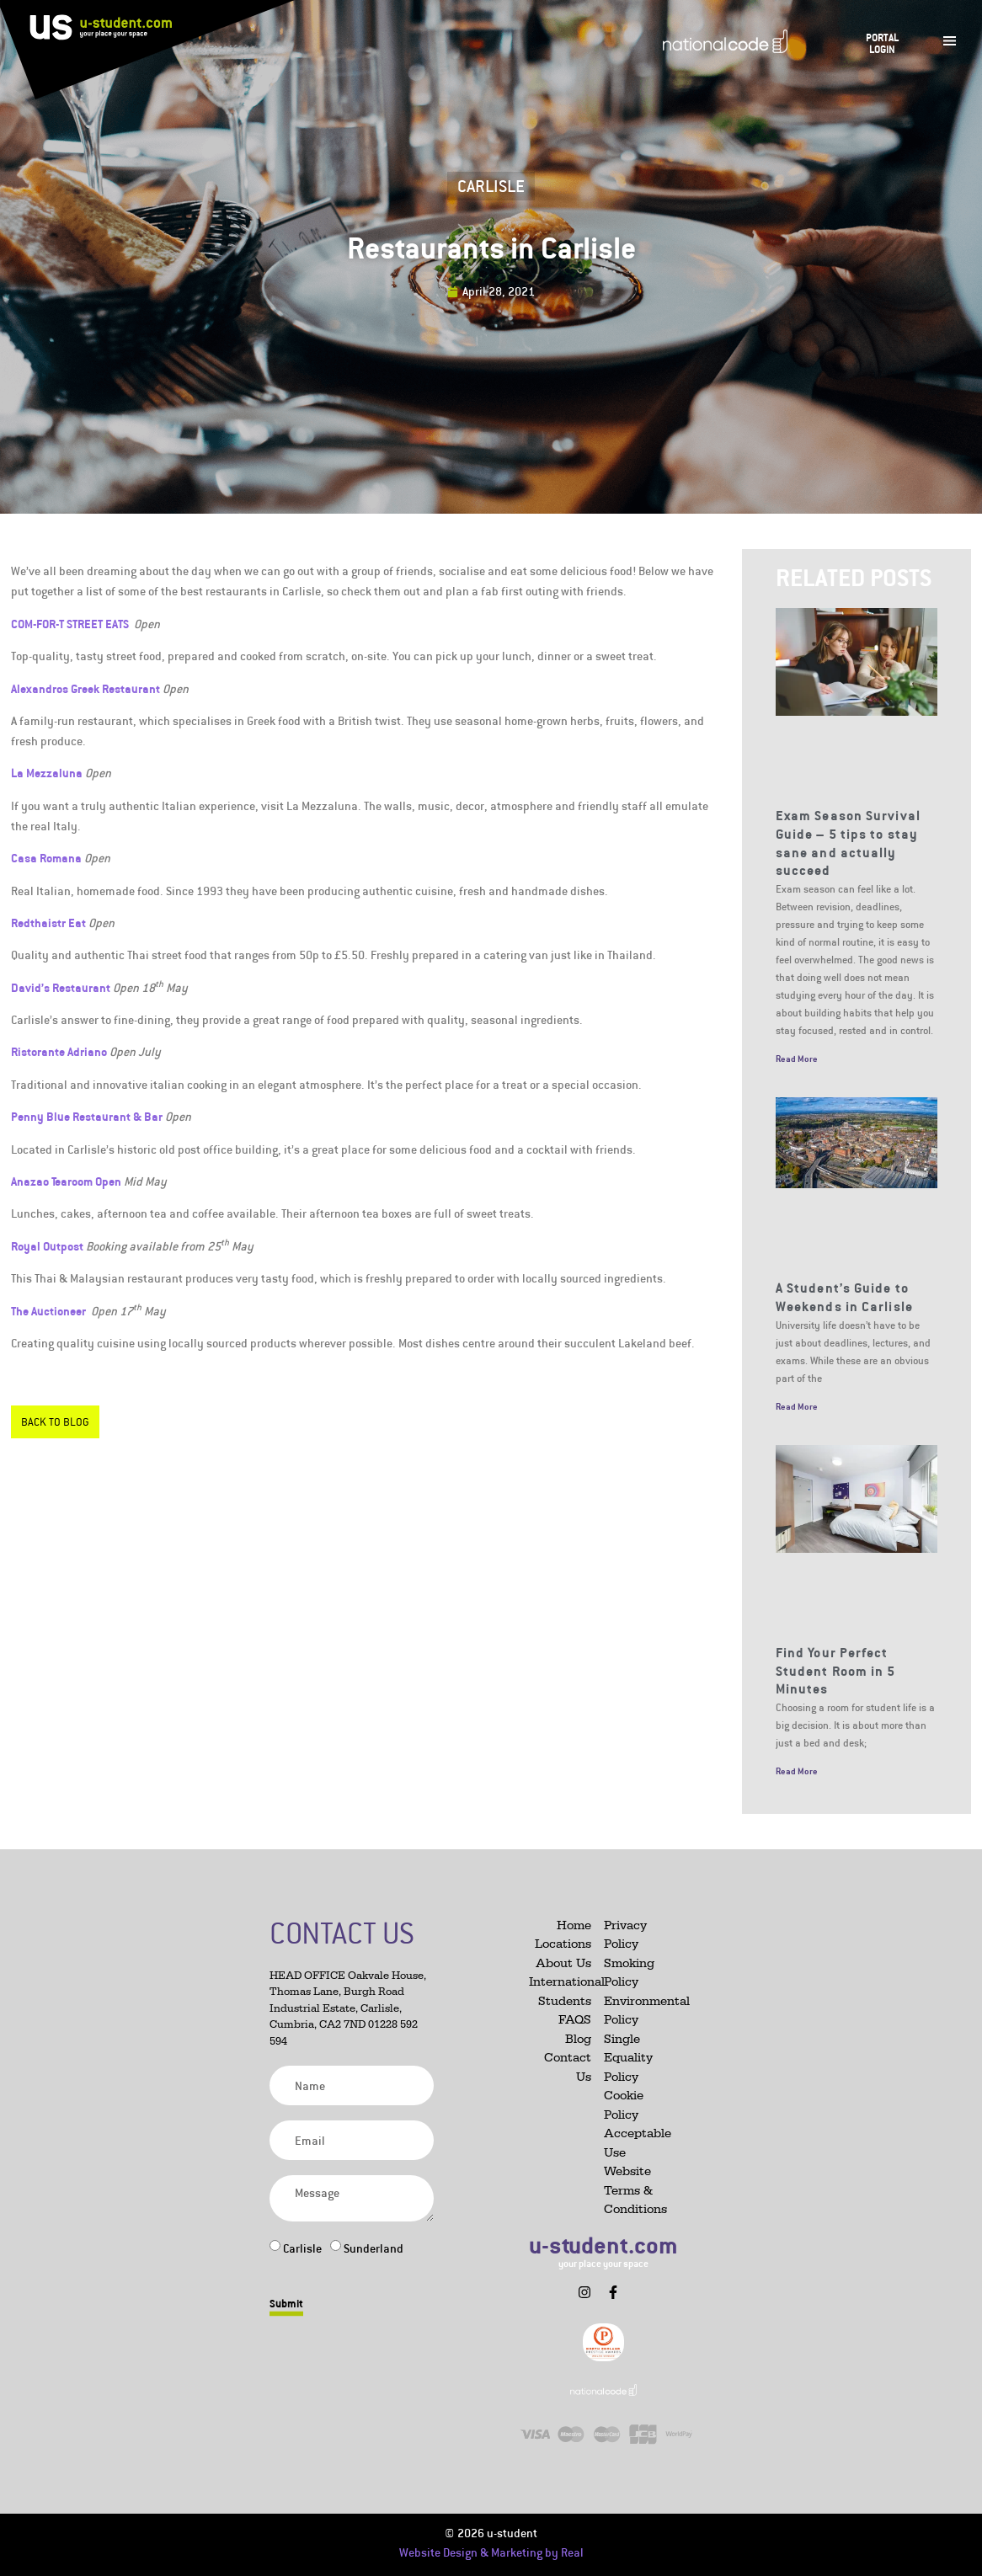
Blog (578, 2039)
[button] (557, 2285)
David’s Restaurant (60, 987)
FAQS (574, 2020)
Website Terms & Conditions (635, 2190)
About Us (563, 1963)
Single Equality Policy (628, 2058)
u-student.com (603, 2244)
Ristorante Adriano (59, 1051)
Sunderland (373, 2248)
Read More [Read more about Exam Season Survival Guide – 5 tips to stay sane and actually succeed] (797, 1058)
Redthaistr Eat (48, 923)
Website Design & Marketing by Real (491, 2552)
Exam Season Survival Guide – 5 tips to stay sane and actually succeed (848, 842)
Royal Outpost (47, 1246)
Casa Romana (46, 858)
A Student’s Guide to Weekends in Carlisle (844, 1296)
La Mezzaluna (47, 773)
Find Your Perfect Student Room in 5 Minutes (836, 1670)
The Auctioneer (49, 1311)
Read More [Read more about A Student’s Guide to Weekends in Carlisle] (797, 1406)
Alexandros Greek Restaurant (85, 688)
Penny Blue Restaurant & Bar (87, 1116)
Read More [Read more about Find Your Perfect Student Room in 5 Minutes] (797, 1771)
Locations (563, 1944)
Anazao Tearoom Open (66, 1181)
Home (574, 1925)
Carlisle (491, 185)
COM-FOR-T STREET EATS (70, 624)
